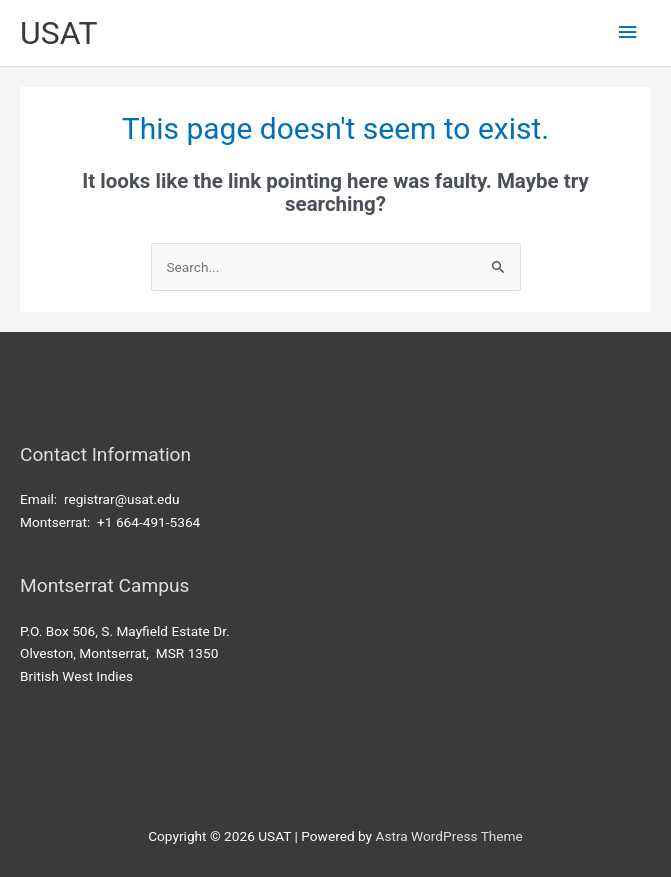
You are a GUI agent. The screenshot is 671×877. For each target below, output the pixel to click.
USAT (58, 33)
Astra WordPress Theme (448, 836)
